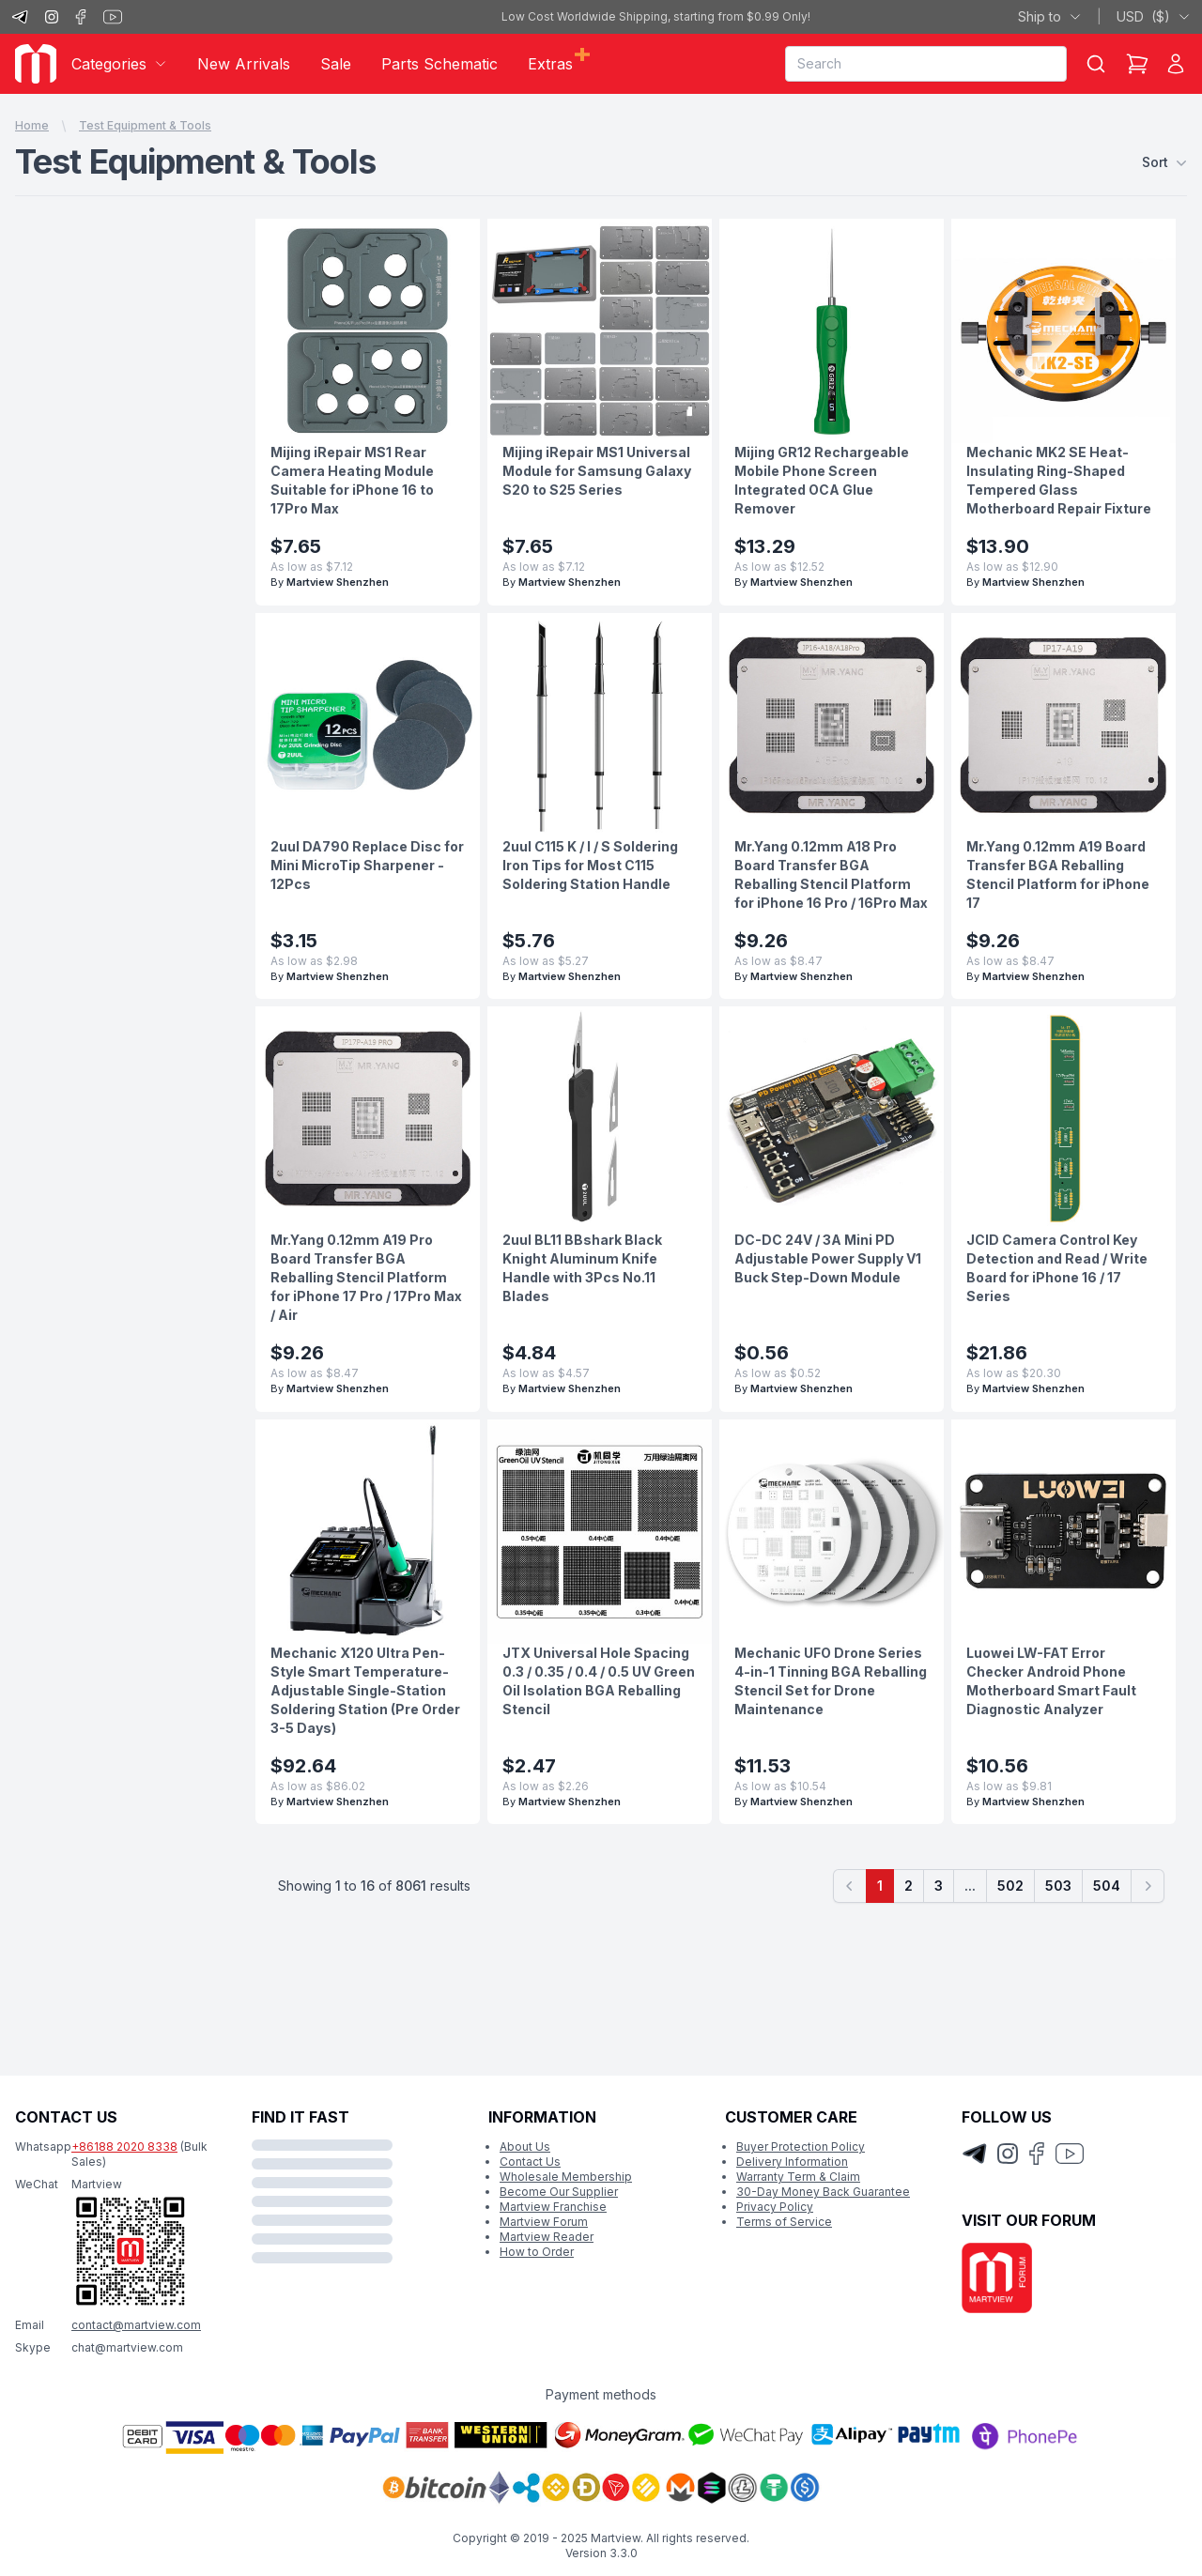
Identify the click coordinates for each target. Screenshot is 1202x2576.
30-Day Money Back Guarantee (823, 2192)
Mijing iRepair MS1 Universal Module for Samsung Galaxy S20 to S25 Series (596, 471)
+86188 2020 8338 (124, 2146)
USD (1154, 17)
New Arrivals (243, 63)
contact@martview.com (136, 2325)
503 (1058, 1886)
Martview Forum (544, 2222)
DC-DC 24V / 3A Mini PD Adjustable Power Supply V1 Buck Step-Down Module (827, 1258)
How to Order (537, 2252)
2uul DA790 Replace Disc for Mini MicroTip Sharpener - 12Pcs (367, 865)
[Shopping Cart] (1137, 64)
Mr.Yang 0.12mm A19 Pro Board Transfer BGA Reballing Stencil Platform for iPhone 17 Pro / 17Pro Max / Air (366, 1277)
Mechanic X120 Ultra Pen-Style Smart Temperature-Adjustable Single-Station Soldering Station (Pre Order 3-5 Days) (365, 1690)
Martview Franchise (553, 2207)
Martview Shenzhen (337, 582)
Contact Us (530, 2161)
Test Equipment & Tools (145, 125)
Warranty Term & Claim (798, 2177)
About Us (525, 2146)
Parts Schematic (439, 63)
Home (32, 125)
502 (1010, 1886)
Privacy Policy (774, 2207)
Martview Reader (546, 2237)
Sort (1164, 162)
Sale (335, 63)
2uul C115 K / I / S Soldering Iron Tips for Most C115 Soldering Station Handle (590, 865)
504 (1106, 1886)
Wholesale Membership (566, 2177)
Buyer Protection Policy (800, 2146)
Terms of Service (784, 2222)
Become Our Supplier (559, 2192)
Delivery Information (792, 2161)
